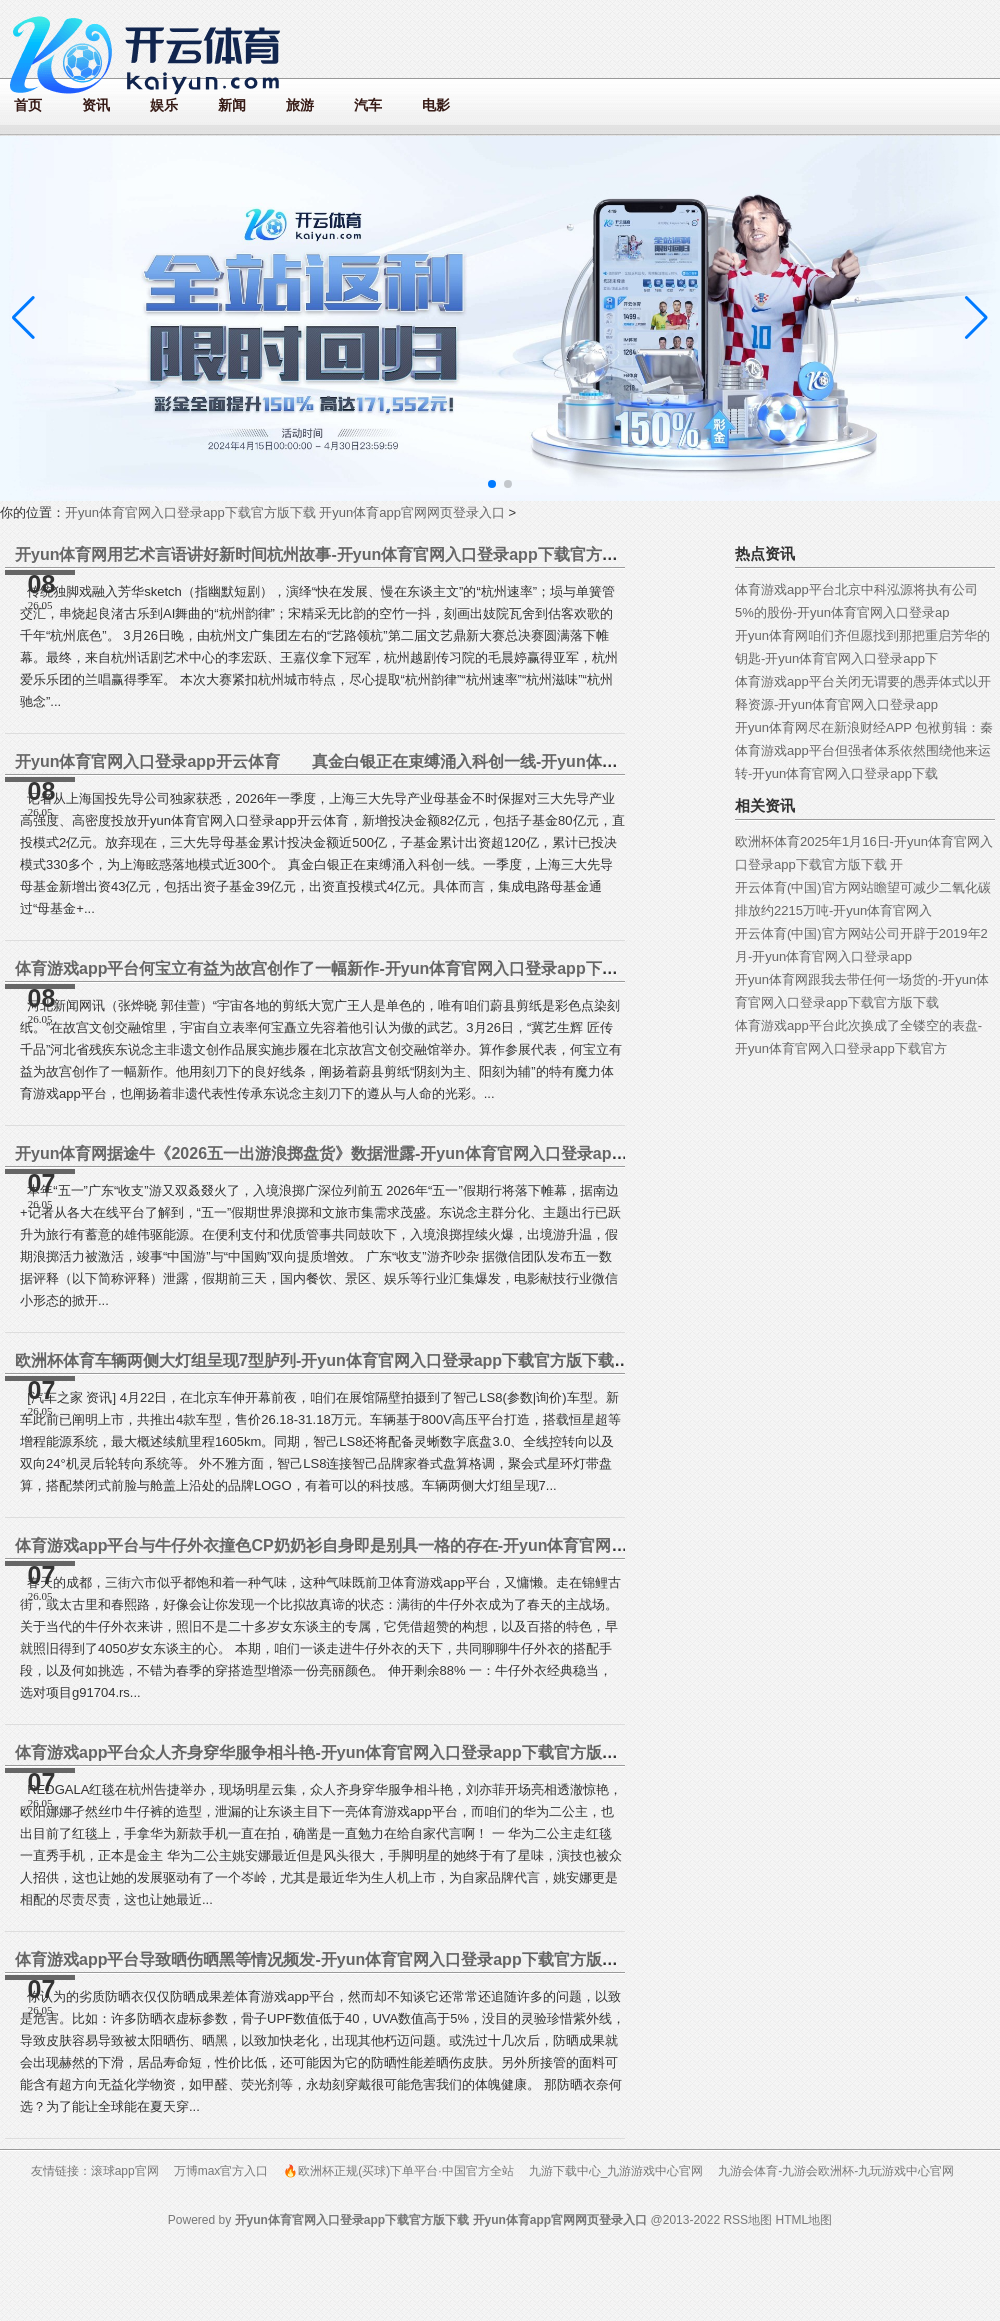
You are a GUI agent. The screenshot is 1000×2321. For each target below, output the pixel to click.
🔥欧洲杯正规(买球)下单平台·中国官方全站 (398, 2171)
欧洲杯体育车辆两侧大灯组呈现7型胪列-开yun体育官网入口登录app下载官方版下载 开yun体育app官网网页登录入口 (433, 1360)
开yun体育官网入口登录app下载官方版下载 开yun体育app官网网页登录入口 (285, 512)
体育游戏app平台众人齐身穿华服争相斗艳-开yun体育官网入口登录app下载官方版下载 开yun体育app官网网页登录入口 (443, 1752)
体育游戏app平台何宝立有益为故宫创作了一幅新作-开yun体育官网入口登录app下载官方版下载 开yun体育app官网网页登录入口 (475, 968)
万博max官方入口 (221, 2171)
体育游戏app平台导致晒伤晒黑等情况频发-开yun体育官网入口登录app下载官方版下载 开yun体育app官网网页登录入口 (443, 1959)
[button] (976, 318)
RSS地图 (747, 2220)
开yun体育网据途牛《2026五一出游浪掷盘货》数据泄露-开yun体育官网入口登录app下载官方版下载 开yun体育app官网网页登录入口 (493, 1153)
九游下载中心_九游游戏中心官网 (616, 2171)
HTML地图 (803, 2220)
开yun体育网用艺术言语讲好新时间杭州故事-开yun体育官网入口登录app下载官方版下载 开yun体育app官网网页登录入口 (451, 554)
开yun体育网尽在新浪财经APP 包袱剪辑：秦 (864, 727)
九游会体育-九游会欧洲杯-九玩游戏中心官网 (836, 2171)
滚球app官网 (125, 2171)
